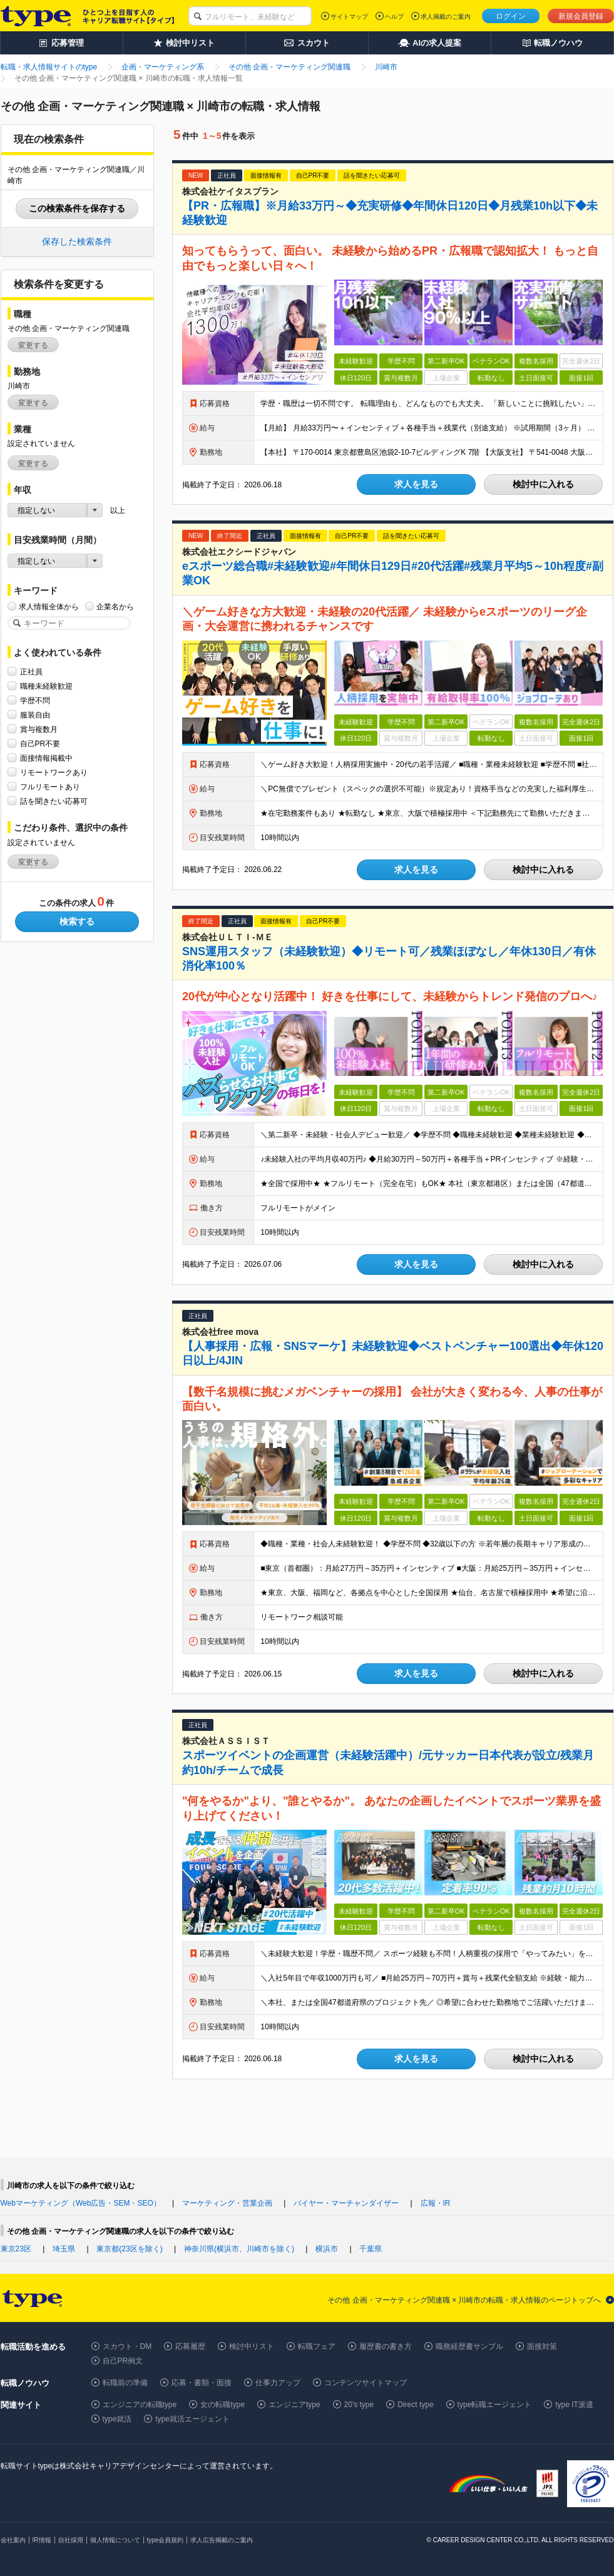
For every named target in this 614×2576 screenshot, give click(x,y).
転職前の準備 (125, 2382)
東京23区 (16, 2248)
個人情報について (115, 2540)
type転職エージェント (495, 2404)
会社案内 (13, 2540)
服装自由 (35, 714)
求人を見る (416, 484)
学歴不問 (35, 700)
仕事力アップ (277, 2382)
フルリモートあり (50, 786)
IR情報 (42, 2540)
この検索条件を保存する (77, 208)
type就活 (117, 2419)
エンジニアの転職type (140, 2404)
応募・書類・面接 (201, 2382)
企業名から (115, 606)
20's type (359, 2404)
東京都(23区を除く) (129, 2248)
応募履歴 (190, 2346)
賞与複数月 (39, 729)
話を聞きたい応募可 (54, 801)
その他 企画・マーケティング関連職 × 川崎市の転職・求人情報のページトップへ (464, 2300)
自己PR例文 (123, 2360)
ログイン (511, 16)
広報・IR (436, 2203)
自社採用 (70, 2540)
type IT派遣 (574, 2404)
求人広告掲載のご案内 (221, 2540)
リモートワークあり (54, 772)
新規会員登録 (580, 16)
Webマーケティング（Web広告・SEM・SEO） (81, 2203)
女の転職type (222, 2404)
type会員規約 (165, 2540)
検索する (77, 921)
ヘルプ (394, 16)
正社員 (31, 671)
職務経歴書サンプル (469, 2346)
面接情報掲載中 (46, 758)
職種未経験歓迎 (46, 686)
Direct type (415, 2404)
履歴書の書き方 (385, 2346)
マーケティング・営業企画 (227, 2203)
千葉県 (370, 2248)
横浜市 (326, 2248)
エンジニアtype (294, 2404)
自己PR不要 (40, 743)
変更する (33, 345)
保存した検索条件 (77, 241)
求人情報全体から (49, 606)
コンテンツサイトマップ (365, 2382)
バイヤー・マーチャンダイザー (346, 2203)
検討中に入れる (543, 484)
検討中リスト (251, 2346)
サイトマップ (349, 16)
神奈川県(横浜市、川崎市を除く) (239, 2248)
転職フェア (316, 2346)
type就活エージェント (192, 2419)
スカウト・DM (127, 2346)
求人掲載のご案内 (446, 16)
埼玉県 (64, 2248)
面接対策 (542, 2346)
